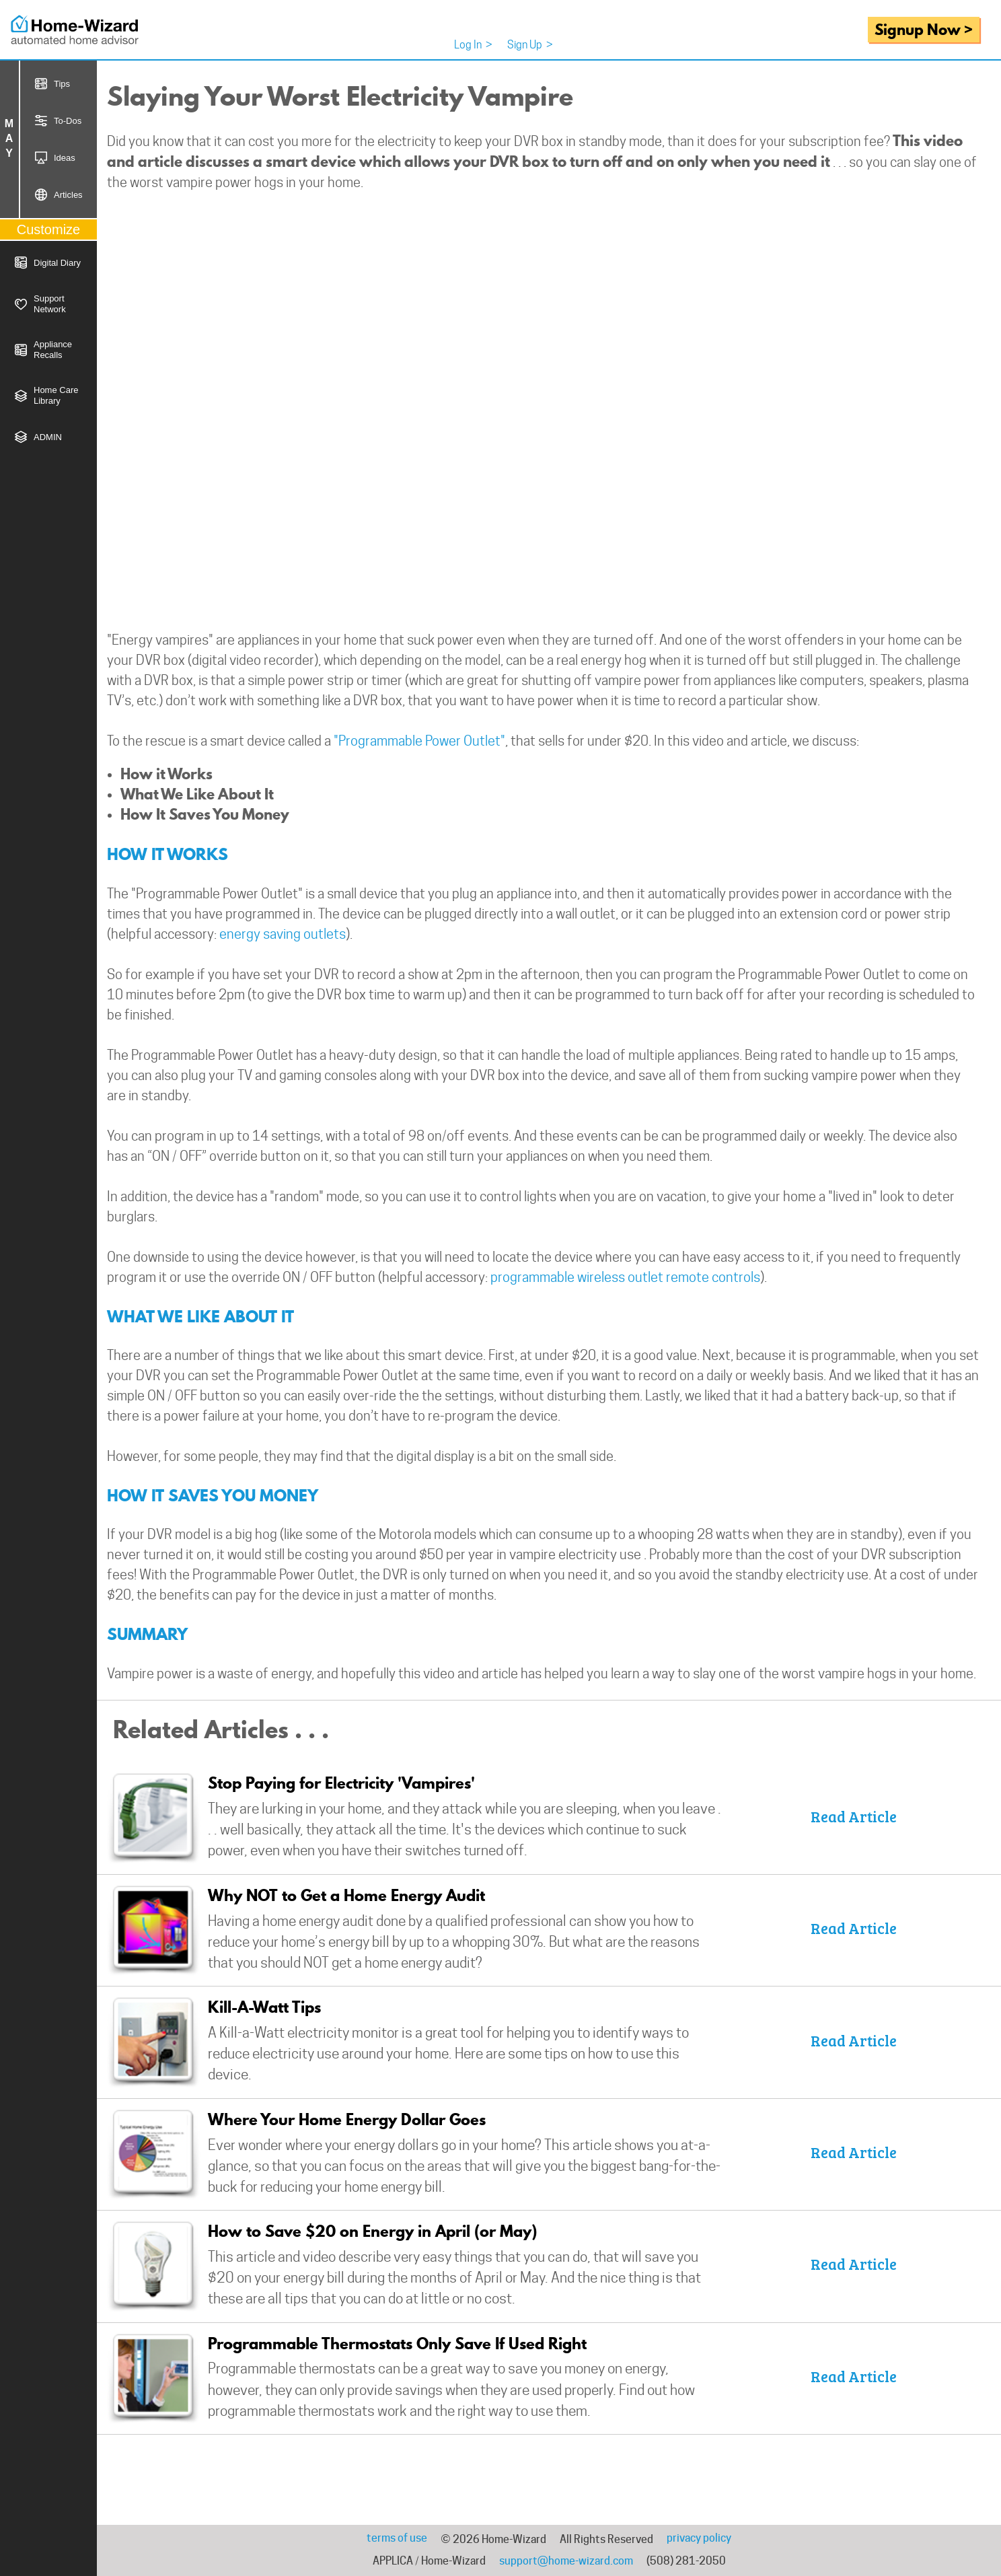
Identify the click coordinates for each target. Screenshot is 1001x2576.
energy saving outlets (282, 934)
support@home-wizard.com (566, 2560)
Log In (473, 44)
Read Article (854, 1816)
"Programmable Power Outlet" (419, 741)
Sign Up (530, 44)
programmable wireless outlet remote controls (625, 1277)
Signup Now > (924, 29)
